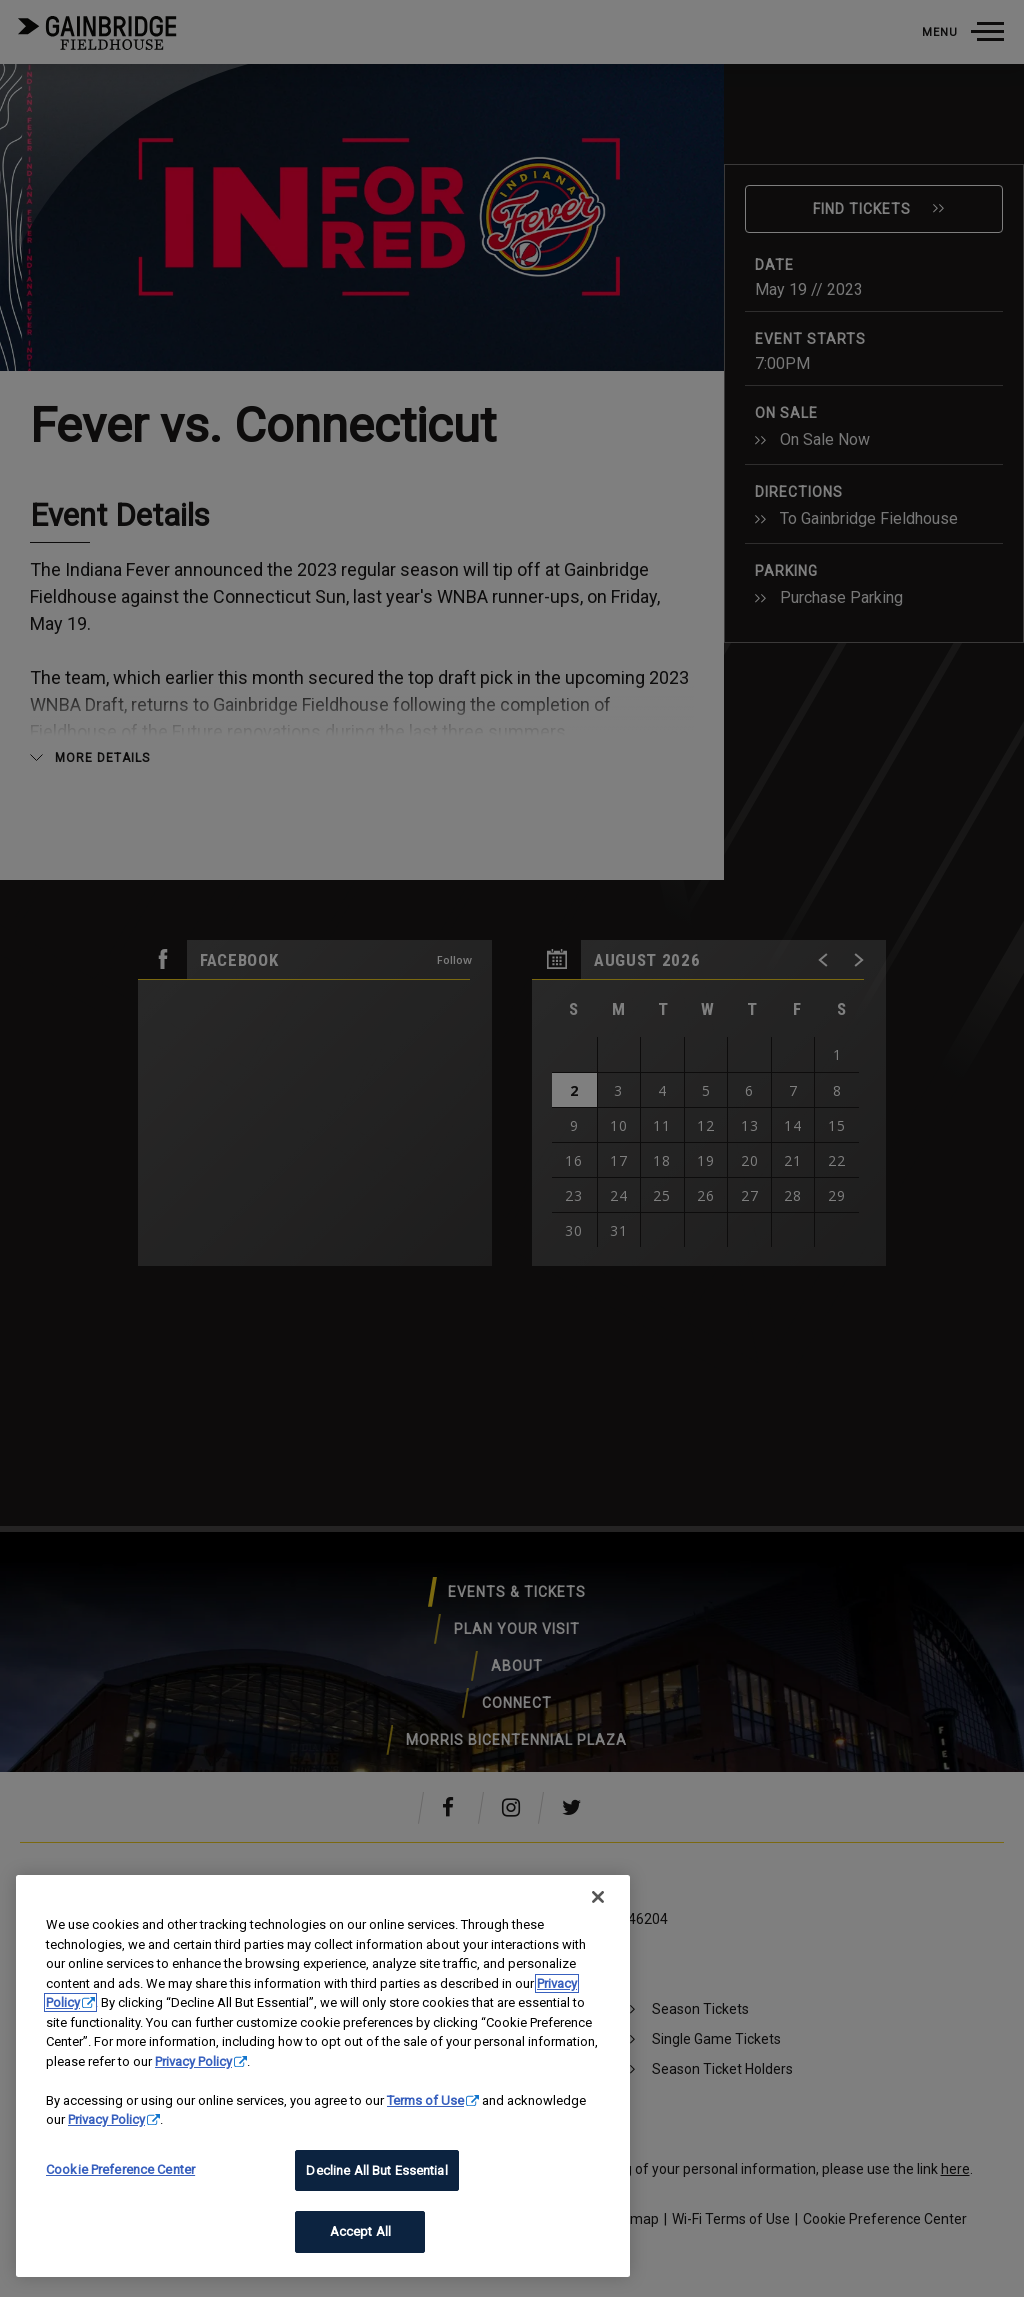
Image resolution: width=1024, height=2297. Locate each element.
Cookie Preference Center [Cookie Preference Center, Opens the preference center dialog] (120, 2169)
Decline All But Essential (376, 2170)
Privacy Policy (193, 2061)
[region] (323, 2076)
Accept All (360, 2231)
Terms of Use (425, 2100)
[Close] (598, 1897)
